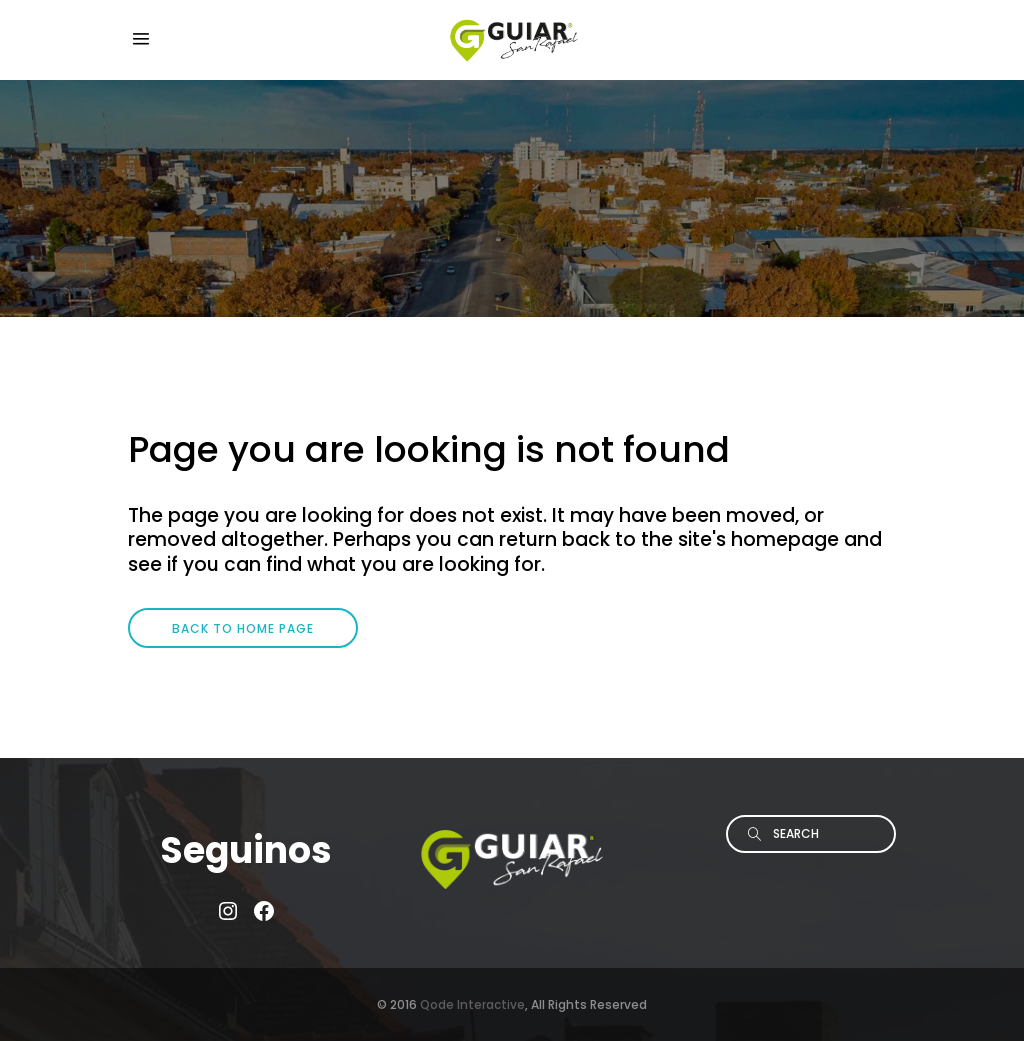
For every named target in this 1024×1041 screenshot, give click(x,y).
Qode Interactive (472, 1004)
